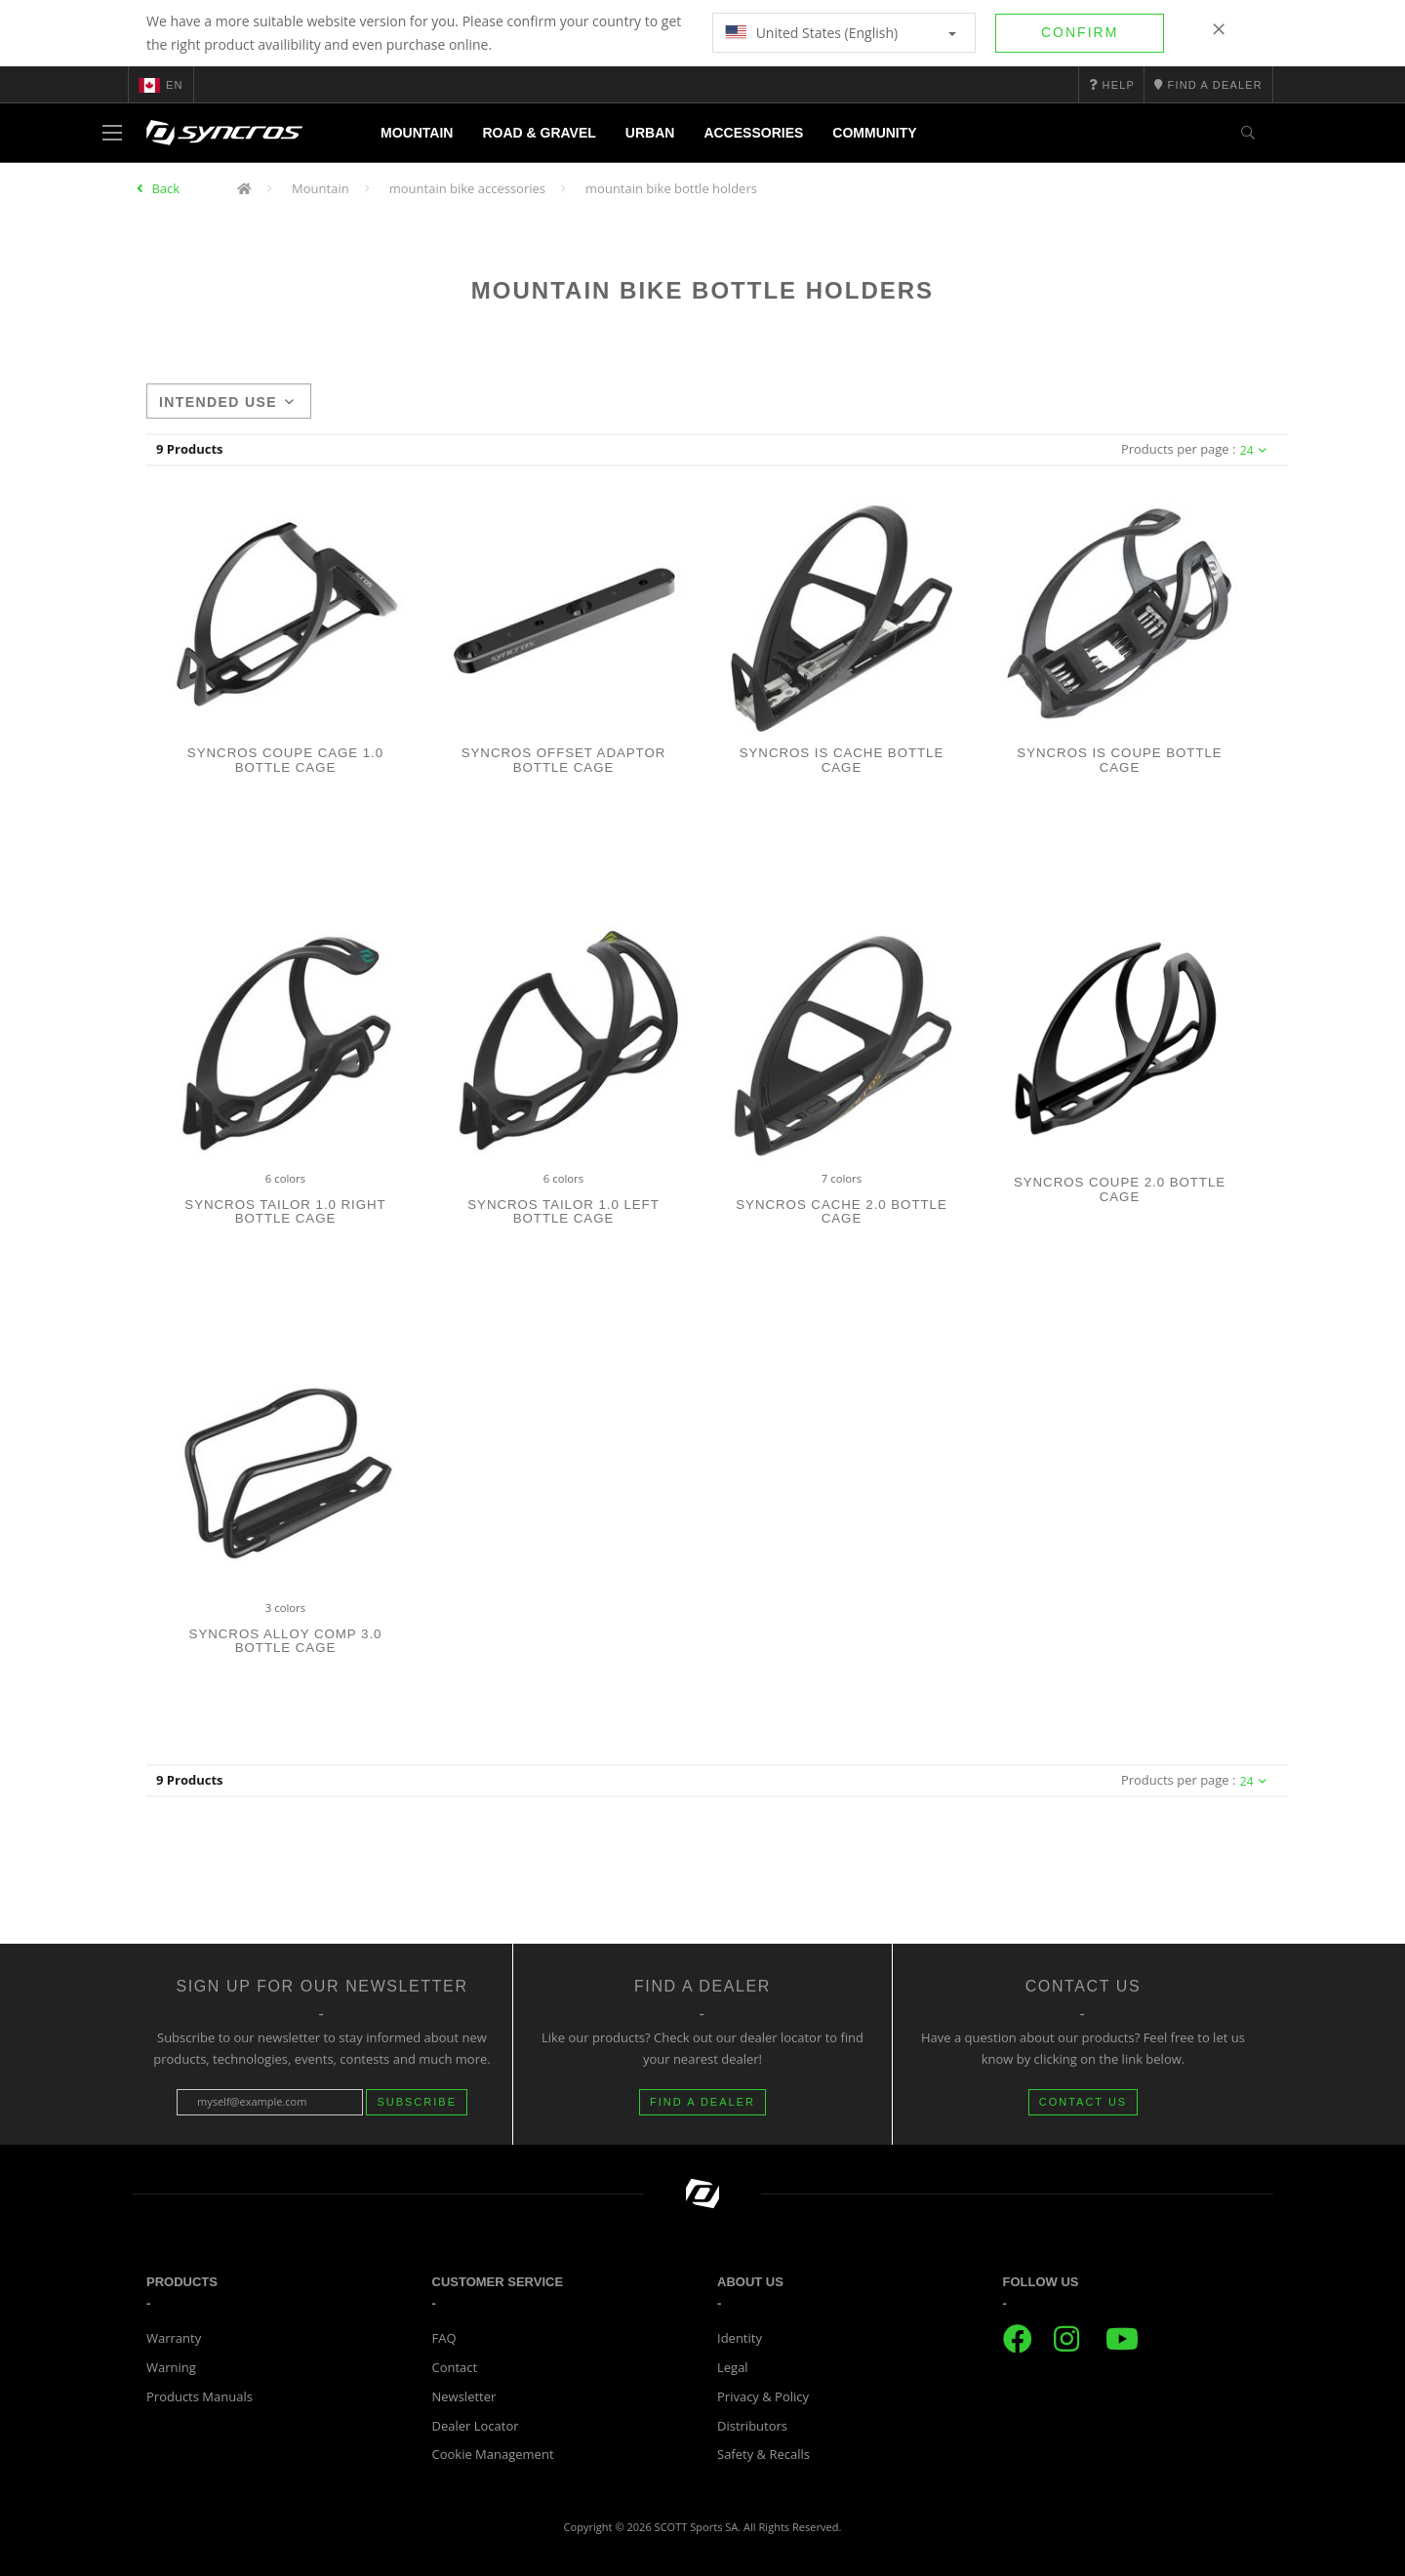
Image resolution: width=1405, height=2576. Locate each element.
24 (1253, 450)
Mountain (417, 133)
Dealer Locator (475, 2426)
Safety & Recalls (763, 2454)
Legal (732, 2367)
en (161, 85)
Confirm (1079, 32)
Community (874, 133)
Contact (455, 2367)
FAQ (444, 2338)
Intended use (227, 402)
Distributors (752, 2426)
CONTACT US (1083, 2102)
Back (165, 188)
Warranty (173, 2338)
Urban (650, 133)
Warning (171, 2367)
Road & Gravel (538, 133)
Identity (739, 2338)
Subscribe (417, 2102)
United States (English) (840, 32)
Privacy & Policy (763, 2396)
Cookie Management (493, 2454)
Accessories (753, 133)
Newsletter (464, 2396)
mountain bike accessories (467, 188)
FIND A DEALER (702, 2102)
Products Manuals (199, 2396)
